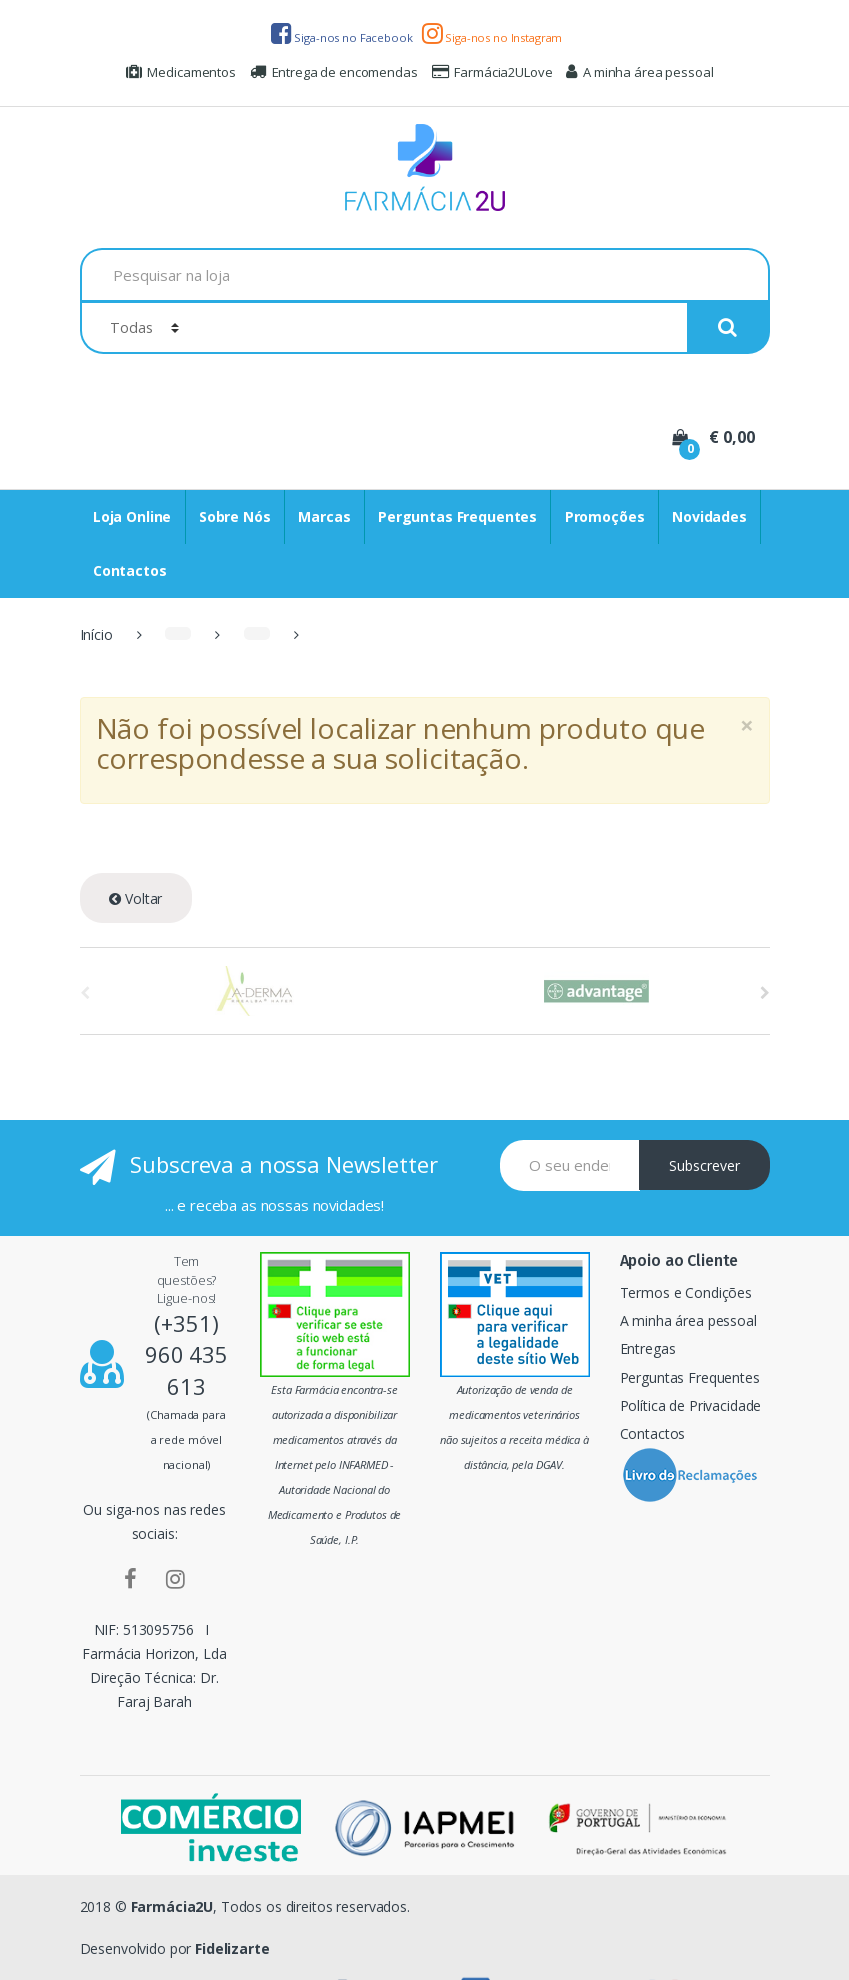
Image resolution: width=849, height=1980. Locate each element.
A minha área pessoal (639, 72)
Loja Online (132, 516)
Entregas (648, 1348)
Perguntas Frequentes (457, 516)
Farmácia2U (172, 1906)
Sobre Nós (235, 516)
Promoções (605, 516)
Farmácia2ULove (492, 72)
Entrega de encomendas (334, 72)
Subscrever (704, 1165)
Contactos (130, 570)
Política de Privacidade (691, 1405)
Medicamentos (181, 72)
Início (96, 634)
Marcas (324, 516)
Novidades (709, 516)
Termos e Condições (686, 1292)
